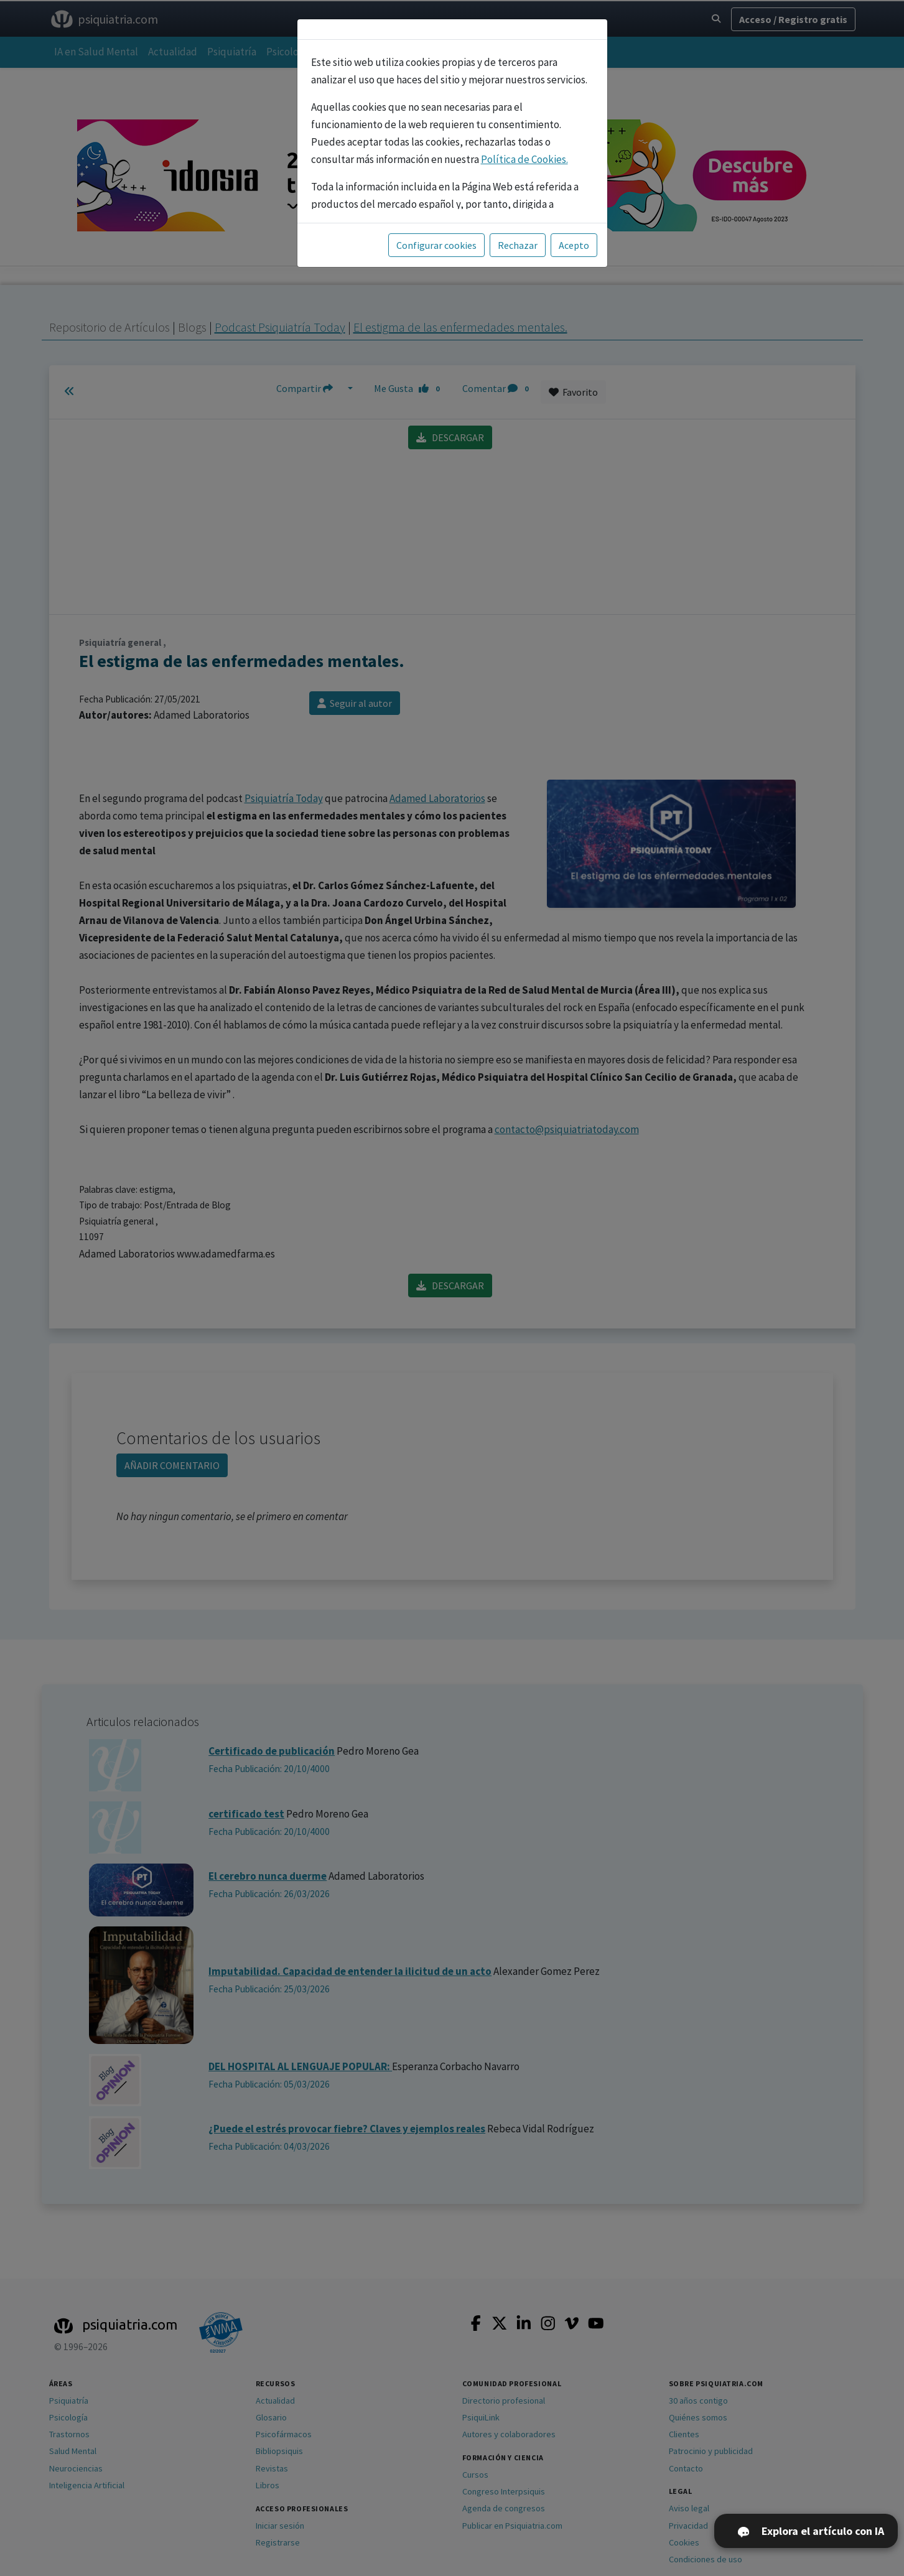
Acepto (574, 245)
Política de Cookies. (524, 159)
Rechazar (518, 245)
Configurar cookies (436, 245)
